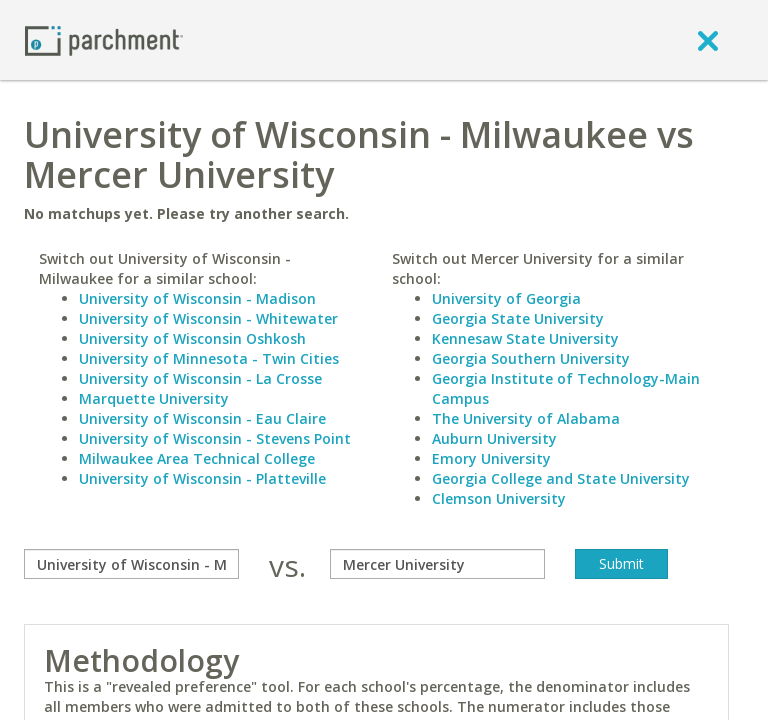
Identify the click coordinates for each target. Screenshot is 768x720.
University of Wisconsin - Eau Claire (202, 418)
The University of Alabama (526, 418)
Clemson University (499, 498)
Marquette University (154, 398)
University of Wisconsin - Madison (197, 298)
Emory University (491, 458)
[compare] (131, 564)
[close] (708, 40)
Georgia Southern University (531, 358)
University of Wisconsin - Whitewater (208, 318)
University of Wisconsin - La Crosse (200, 378)
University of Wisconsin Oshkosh (192, 338)
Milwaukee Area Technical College (197, 458)
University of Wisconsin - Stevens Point (215, 438)
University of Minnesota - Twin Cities (209, 358)
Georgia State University (518, 318)
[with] (437, 564)
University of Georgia (506, 298)
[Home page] (104, 39)
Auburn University (494, 438)
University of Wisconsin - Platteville (202, 478)
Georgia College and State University (561, 478)
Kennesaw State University (525, 338)
